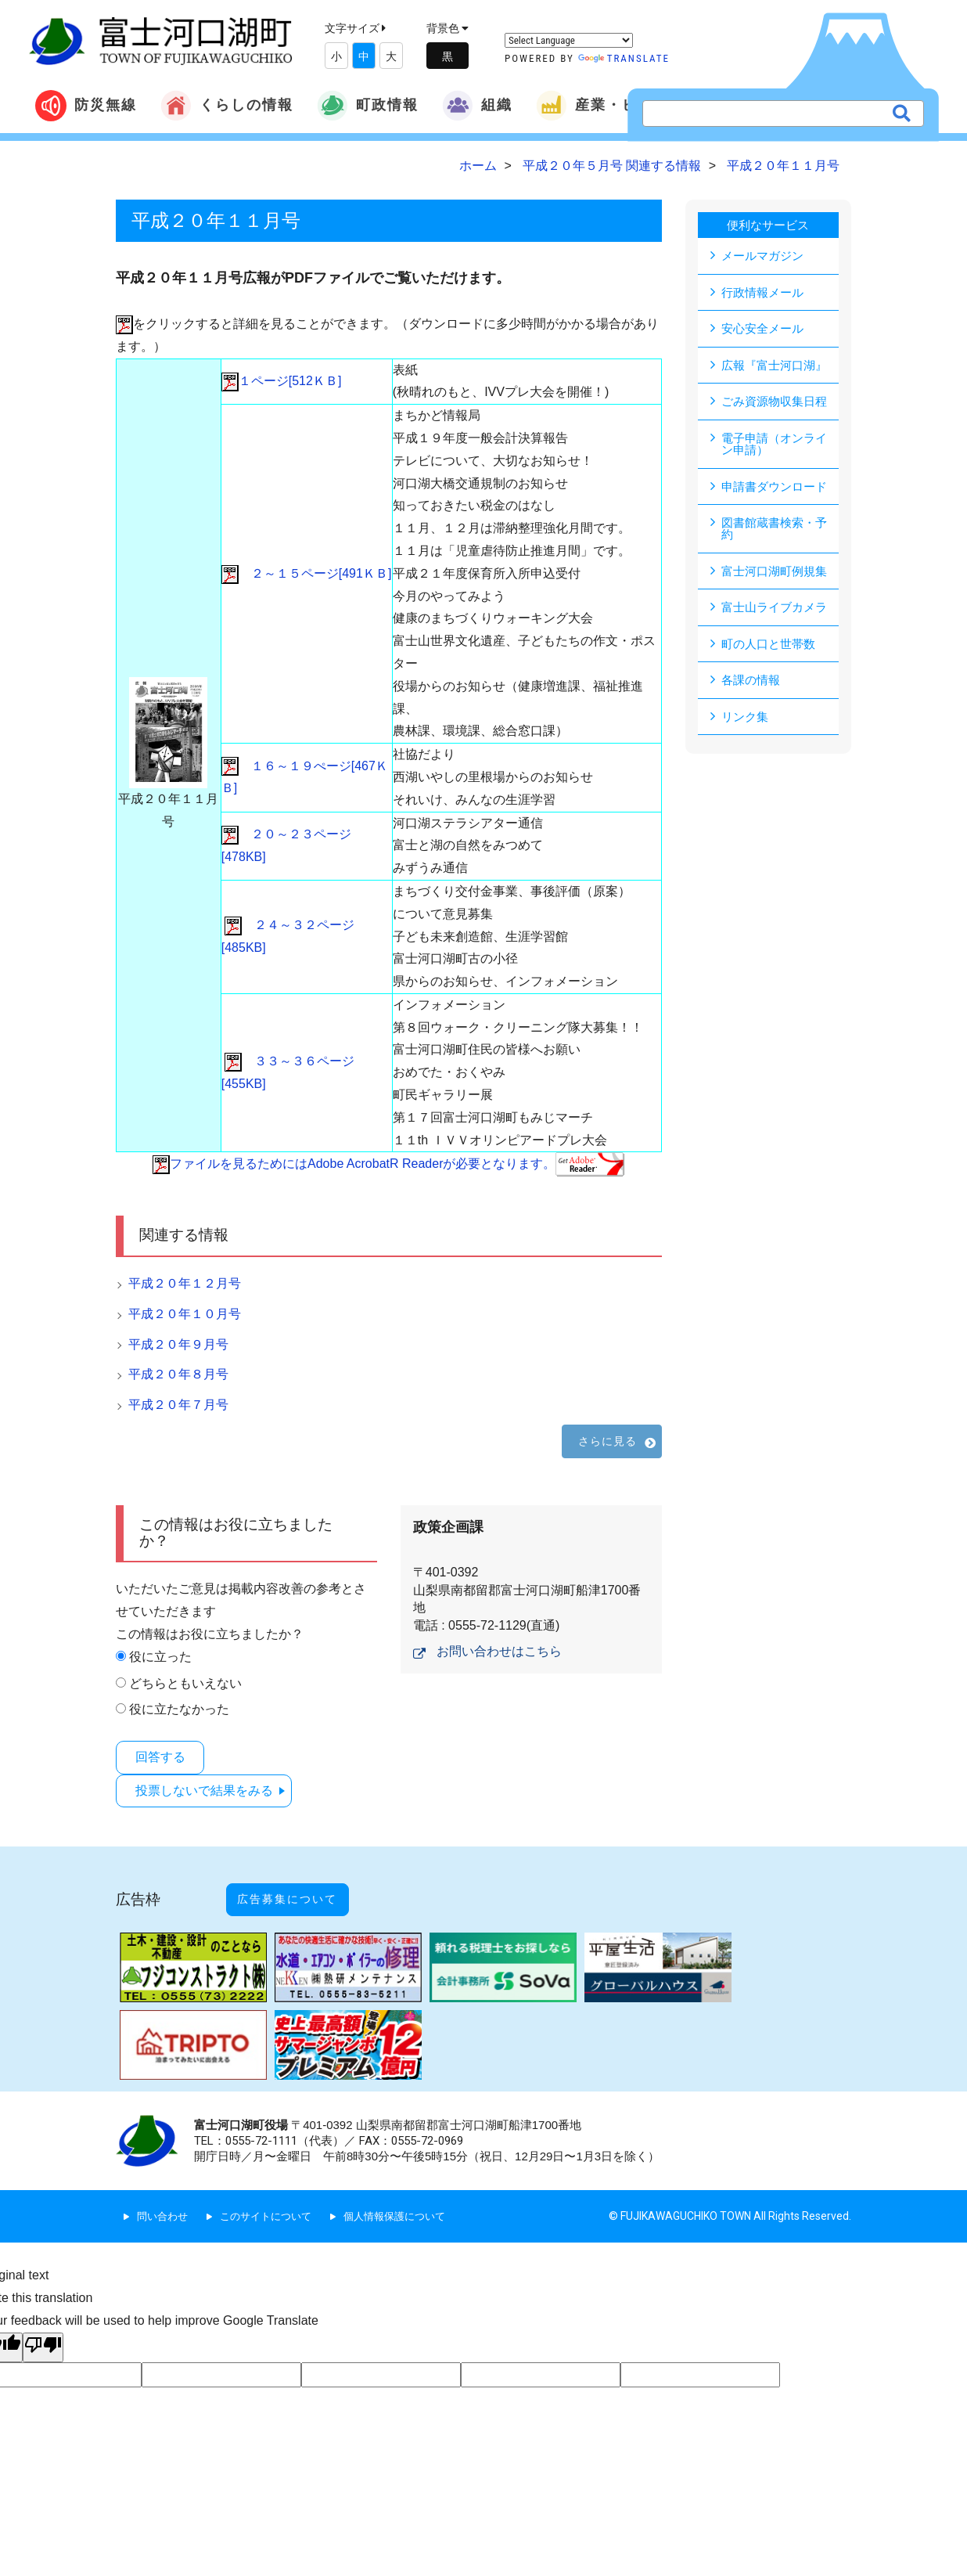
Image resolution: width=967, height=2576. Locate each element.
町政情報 (368, 105)
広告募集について (303, 1887)
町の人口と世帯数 (771, 648)
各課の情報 (752, 685)
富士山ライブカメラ (777, 611)
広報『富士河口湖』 (777, 366)
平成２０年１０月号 (184, 1313)
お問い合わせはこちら (499, 1651)
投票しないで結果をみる (210, 1787)
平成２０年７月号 (178, 1404)
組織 (477, 105)
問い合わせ (164, 2196)
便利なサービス (768, 225)
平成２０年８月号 (178, 1374)
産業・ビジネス (610, 105)
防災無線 (86, 105)
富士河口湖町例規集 (777, 575)
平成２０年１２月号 (184, 1283)
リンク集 (746, 722)
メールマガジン (765, 255)
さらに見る (608, 1441)
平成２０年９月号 (178, 1344)
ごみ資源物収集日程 (777, 402)
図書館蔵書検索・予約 (777, 532)
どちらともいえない (185, 1683)
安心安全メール (765, 329)
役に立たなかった (179, 1709)
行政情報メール (765, 292)
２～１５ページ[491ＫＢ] (306, 573)
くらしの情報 (226, 105)
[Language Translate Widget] (569, 40)
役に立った (160, 1656)
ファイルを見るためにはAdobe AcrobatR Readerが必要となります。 (388, 1163)
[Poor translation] (43, 2327)
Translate (624, 58)
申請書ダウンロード (777, 488)
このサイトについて (273, 2196)
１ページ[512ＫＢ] (281, 380)
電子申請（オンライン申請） (777, 446)
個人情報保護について (409, 2196)
